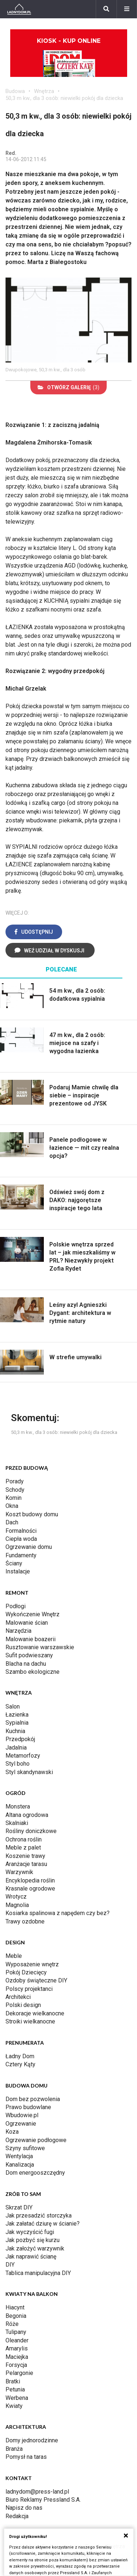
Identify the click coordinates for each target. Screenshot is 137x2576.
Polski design (23, 2004)
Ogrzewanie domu (28, 1546)
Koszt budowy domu (31, 1514)
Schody (14, 1489)
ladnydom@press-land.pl (37, 2491)
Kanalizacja (19, 2164)
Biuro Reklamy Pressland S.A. (43, 2499)
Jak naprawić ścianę (30, 2256)
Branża (14, 2448)
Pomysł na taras (26, 2456)
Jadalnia (16, 1747)
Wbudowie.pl (21, 2115)
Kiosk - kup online (68, 57)
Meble (13, 1955)
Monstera (17, 1806)
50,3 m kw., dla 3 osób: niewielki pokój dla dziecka (64, 98)
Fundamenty (21, 1555)
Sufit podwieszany (29, 1655)
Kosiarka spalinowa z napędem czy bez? (57, 1913)
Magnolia (17, 1905)
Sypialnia (16, 1722)
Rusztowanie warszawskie (39, 1647)
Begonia (15, 2315)
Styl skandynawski (29, 1772)
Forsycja (16, 2364)
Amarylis (16, 2348)
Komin (13, 1497)
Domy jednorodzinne (31, 2440)
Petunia (15, 2389)
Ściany (13, 1563)
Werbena (16, 2397)
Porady (14, 1481)
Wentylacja (19, 2156)
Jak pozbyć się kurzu (32, 2240)
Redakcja (16, 2516)
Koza (12, 2131)
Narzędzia (18, 1630)
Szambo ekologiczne (32, 1671)
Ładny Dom (19, 2056)
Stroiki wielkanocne (30, 2021)
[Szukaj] (106, 9)
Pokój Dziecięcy (26, 1972)
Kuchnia (15, 1731)
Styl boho (17, 1763)
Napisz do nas (23, 2507)
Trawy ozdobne (25, 1921)
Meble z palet (23, 1847)
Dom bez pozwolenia (32, 2099)
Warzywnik (19, 1872)
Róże (12, 2323)
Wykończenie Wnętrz (32, 1614)
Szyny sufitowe (25, 2148)
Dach (11, 1522)
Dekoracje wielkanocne (34, 2013)
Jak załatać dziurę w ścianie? (42, 2223)
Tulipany (15, 2331)
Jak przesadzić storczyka (38, 2215)
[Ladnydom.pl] (19, 9)
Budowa (15, 91)
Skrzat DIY (19, 2207)
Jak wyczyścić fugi (29, 2232)
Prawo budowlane (28, 2107)
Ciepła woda (21, 1538)
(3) (68, 387)
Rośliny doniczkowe (31, 1831)
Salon (12, 1706)
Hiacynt (14, 2307)
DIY (10, 2264)
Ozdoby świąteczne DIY (36, 1980)
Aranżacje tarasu (26, 1864)
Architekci (18, 1996)
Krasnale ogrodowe (30, 1888)
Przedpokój (20, 1739)
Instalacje (17, 1571)
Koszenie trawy (25, 1855)
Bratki (12, 2381)
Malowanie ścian (26, 1622)
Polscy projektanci (29, 1988)
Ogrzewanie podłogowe (35, 2140)
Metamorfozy (22, 1755)
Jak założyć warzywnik (34, 2248)
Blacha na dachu (25, 1663)
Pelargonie (19, 2372)
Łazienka (16, 1714)
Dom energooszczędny (35, 2172)
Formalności (21, 1530)
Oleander (16, 2340)
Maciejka (16, 2356)
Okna (11, 1505)
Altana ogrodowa (26, 1814)
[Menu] (127, 9)
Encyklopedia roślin (30, 1880)
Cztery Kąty (20, 2064)
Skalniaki (16, 1822)
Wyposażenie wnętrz (32, 1964)
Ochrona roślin (23, 1839)
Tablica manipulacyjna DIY (38, 2273)
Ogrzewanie (20, 2123)
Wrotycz (16, 1896)
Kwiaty (14, 2405)
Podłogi (15, 1606)
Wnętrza (44, 91)
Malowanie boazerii (30, 1639)
